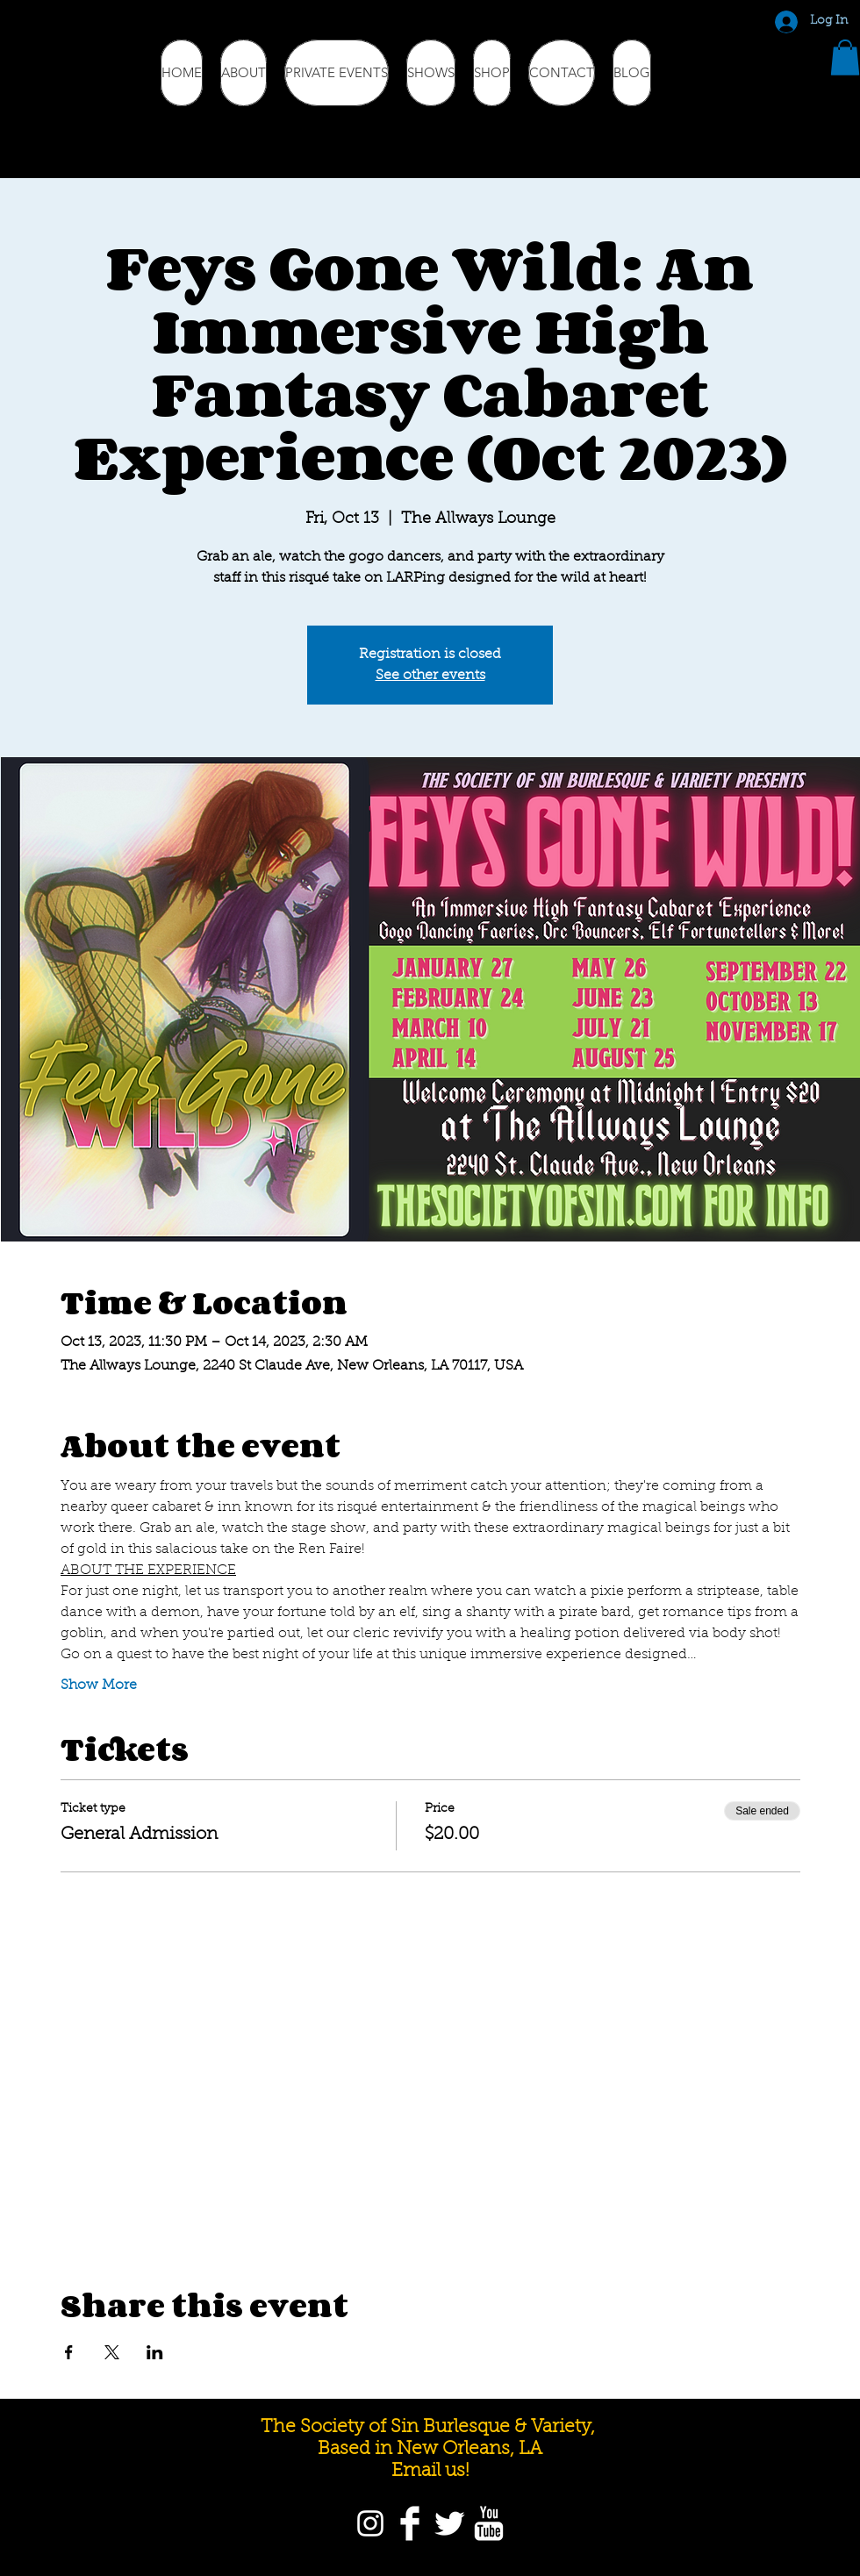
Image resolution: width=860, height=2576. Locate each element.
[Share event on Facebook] (69, 2352)
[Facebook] (409, 2523)
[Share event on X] (112, 2352)
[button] (845, 57)
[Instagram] (370, 2523)
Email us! (430, 2471)
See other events (430, 676)
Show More (99, 1685)
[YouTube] (488, 2523)
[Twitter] (449, 2523)
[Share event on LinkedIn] (155, 2352)
